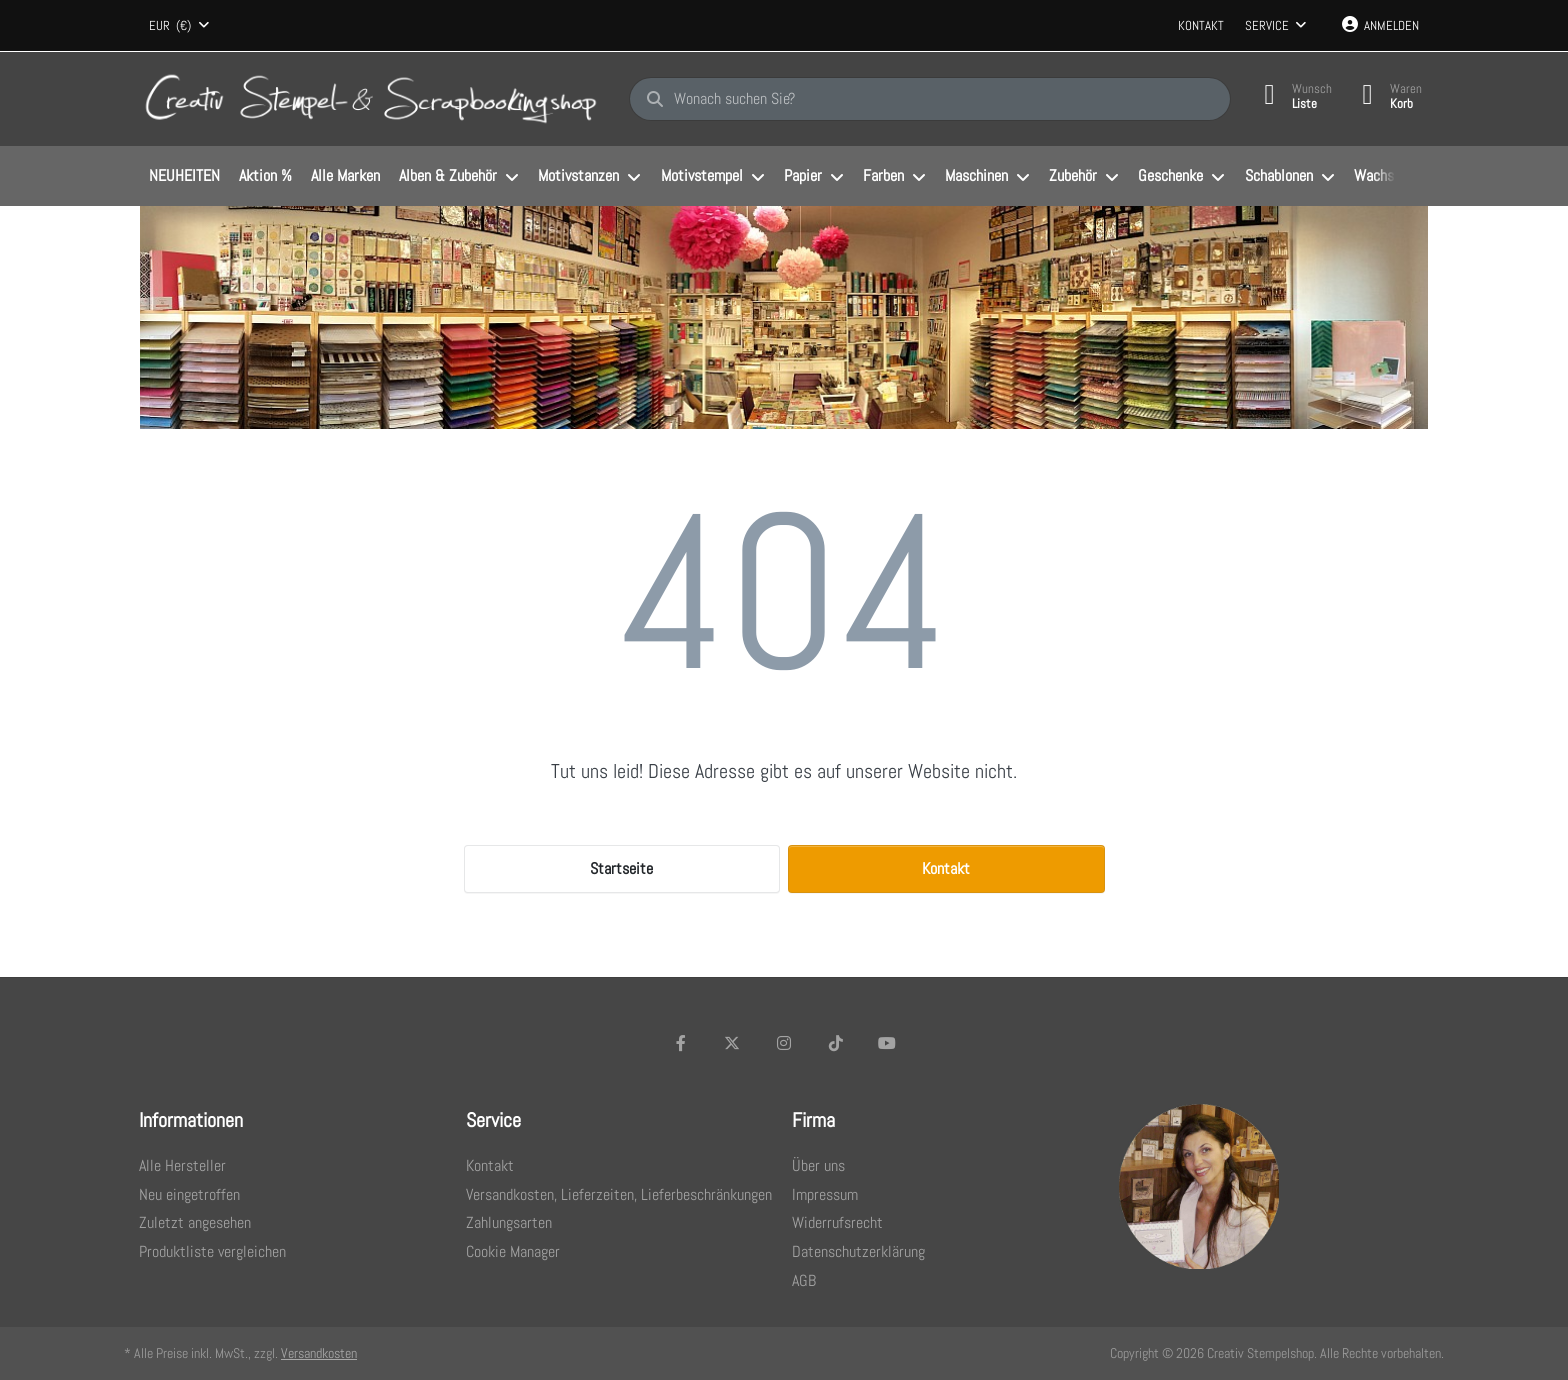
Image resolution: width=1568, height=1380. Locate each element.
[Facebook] (681, 1043)
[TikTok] (836, 1043)
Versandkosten (319, 1353)
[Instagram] (784, 1043)
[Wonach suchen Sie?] (930, 99)
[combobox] (179, 26)
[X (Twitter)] (733, 1043)
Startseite (621, 868)
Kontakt (1201, 25)
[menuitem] (184, 177)
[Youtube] (887, 1043)
